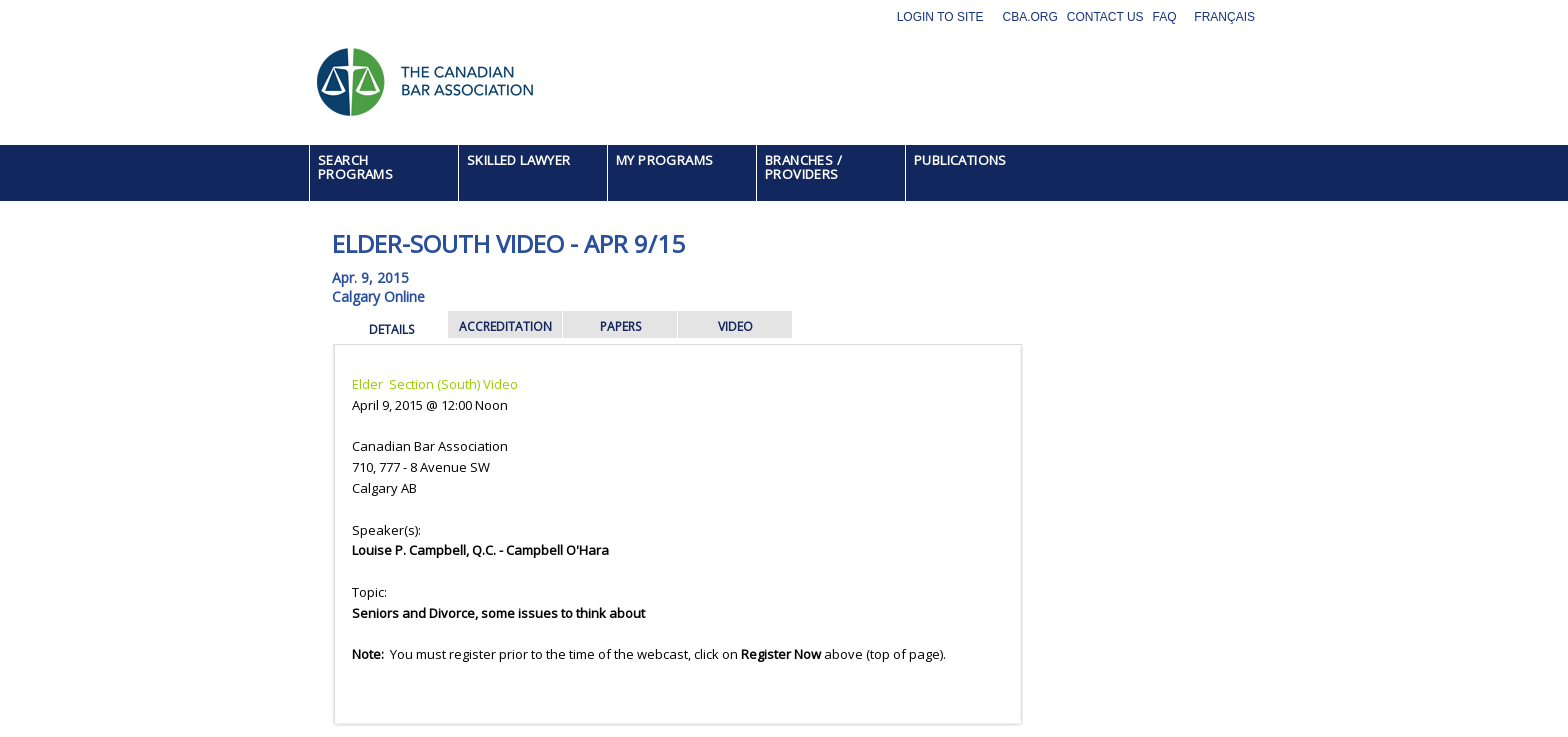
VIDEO (735, 326)
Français (1224, 17)
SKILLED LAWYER (519, 160)
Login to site (940, 17)
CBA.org (1029, 17)
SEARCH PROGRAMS (355, 167)
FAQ (1165, 17)
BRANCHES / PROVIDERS (803, 167)
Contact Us (1105, 17)
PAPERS (620, 326)
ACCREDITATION (505, 326)
